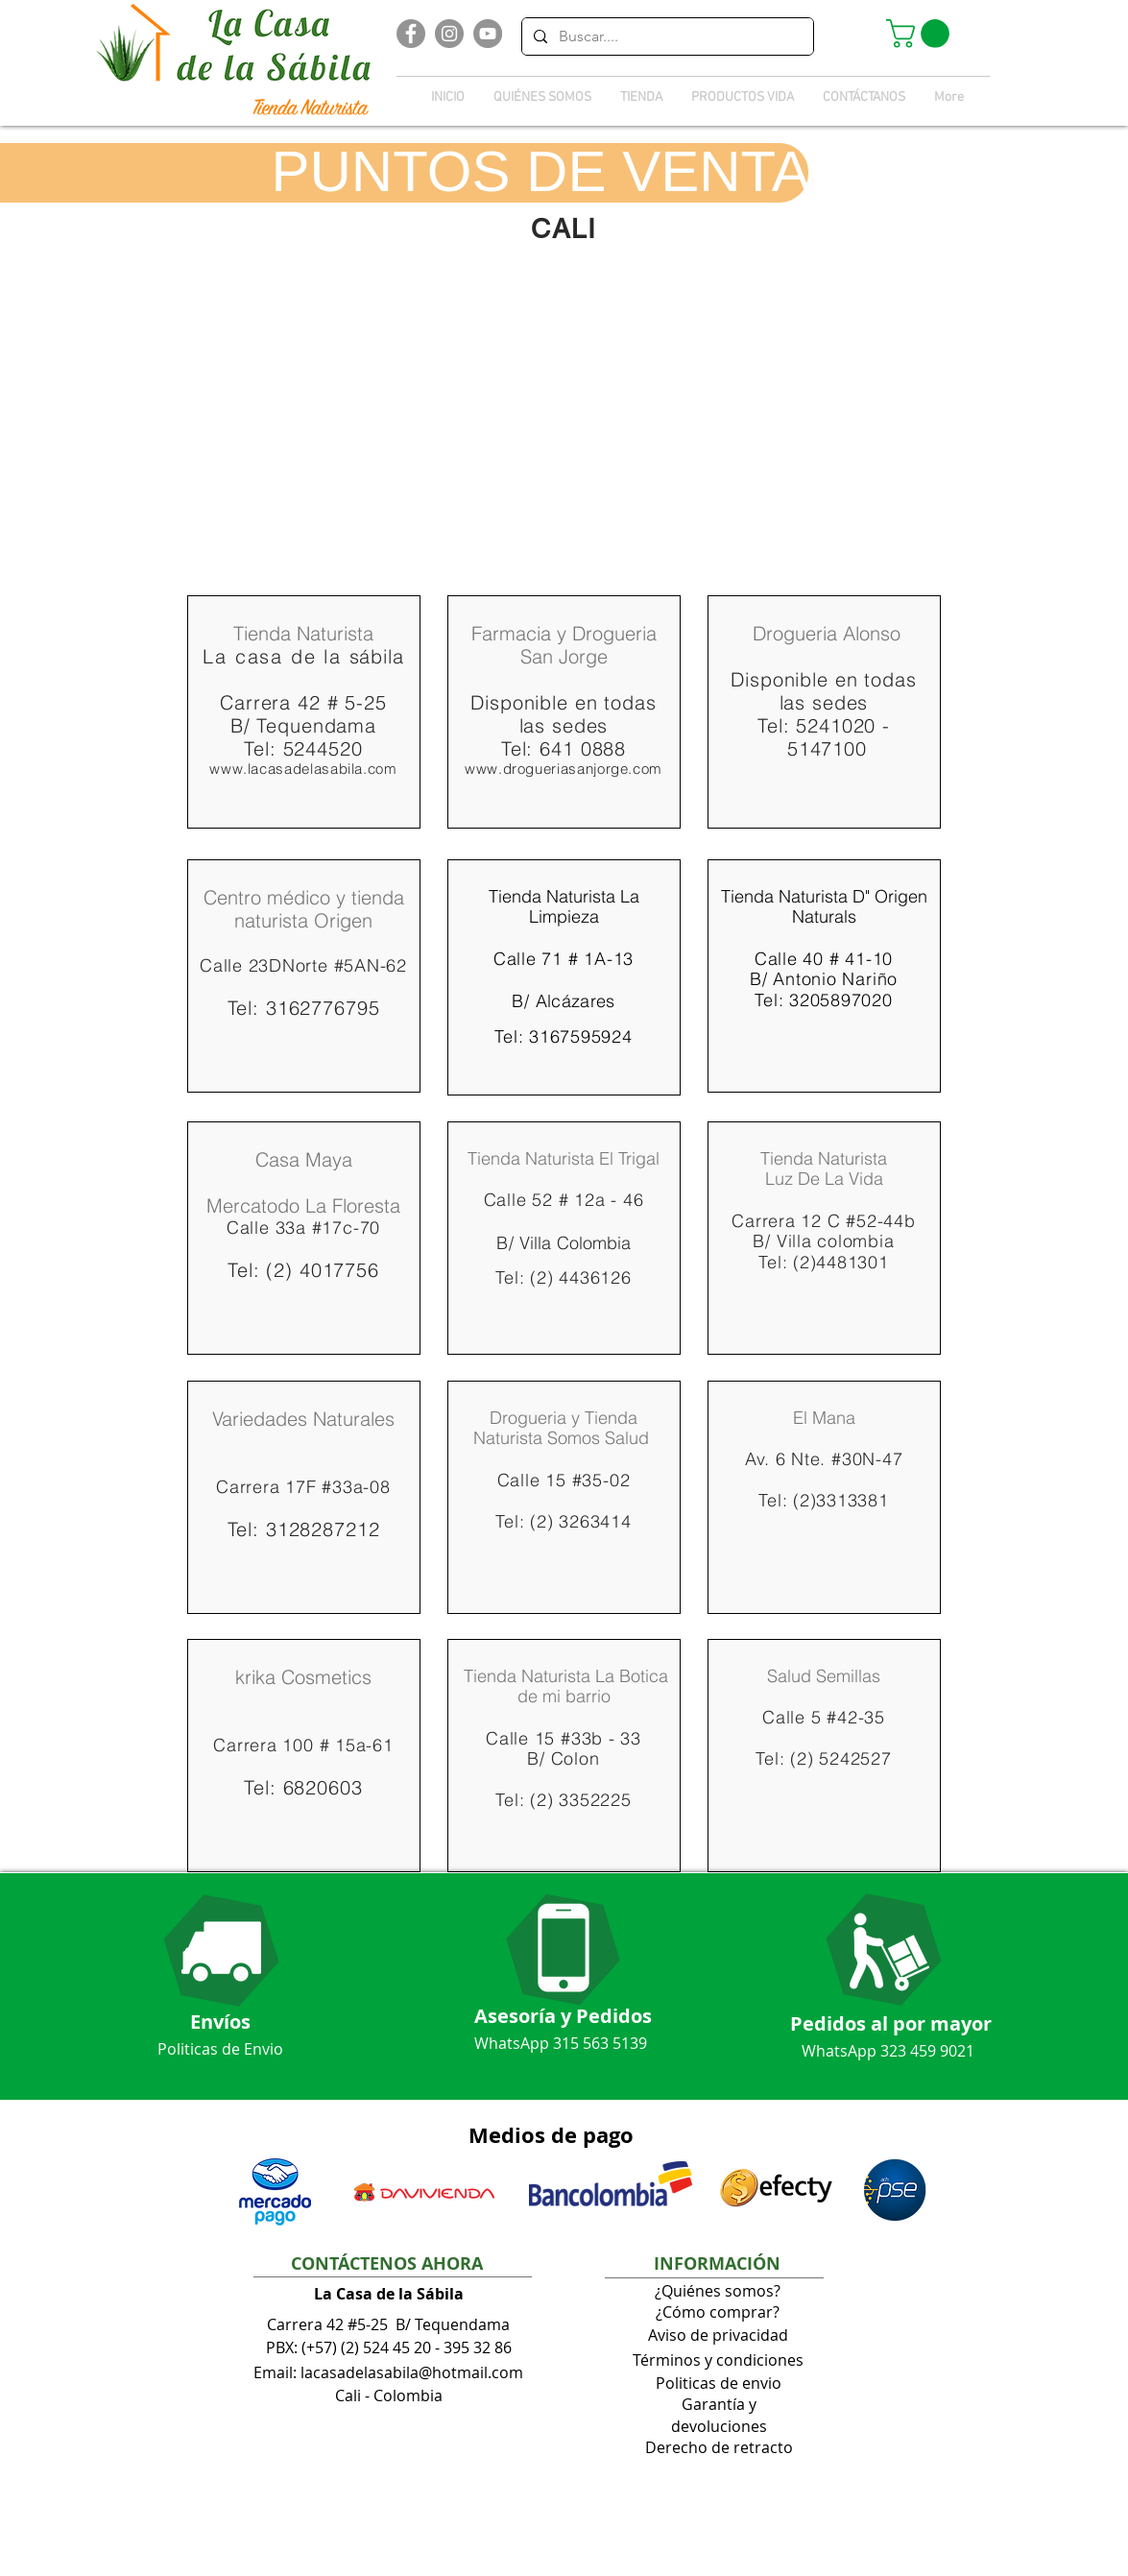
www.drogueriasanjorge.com (563, 768)
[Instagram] (449, 33)
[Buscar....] (666, 36)
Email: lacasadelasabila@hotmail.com (388, 2372)
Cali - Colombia (389, 2395)
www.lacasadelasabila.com (302, 768)
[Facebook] (410, 33)
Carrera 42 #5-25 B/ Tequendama (388, 2324)
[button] (921, 33)
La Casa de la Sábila (389, 2293)
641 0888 (583, 748)
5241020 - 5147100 (835, 736)
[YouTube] (487, 33)
